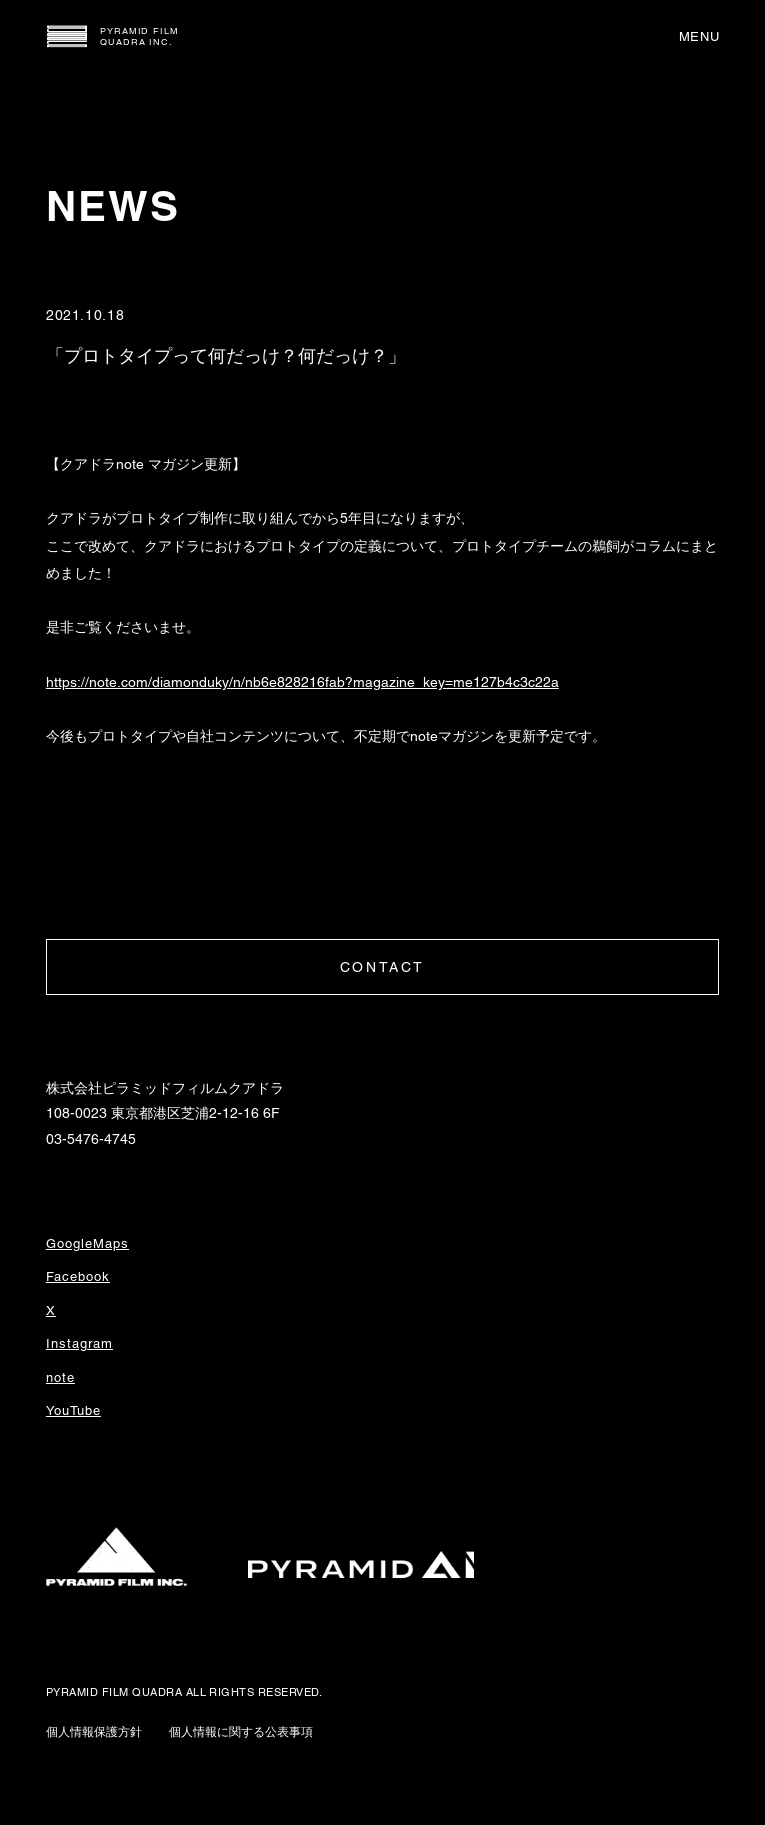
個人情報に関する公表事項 (241, 1732)
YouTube (73, 1410)
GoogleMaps (87, 1243)
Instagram (79, 1343)
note (60, 1377)
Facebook (78, 1276)
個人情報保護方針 (94, 1732)
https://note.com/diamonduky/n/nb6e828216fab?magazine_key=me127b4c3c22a (302, 682)
